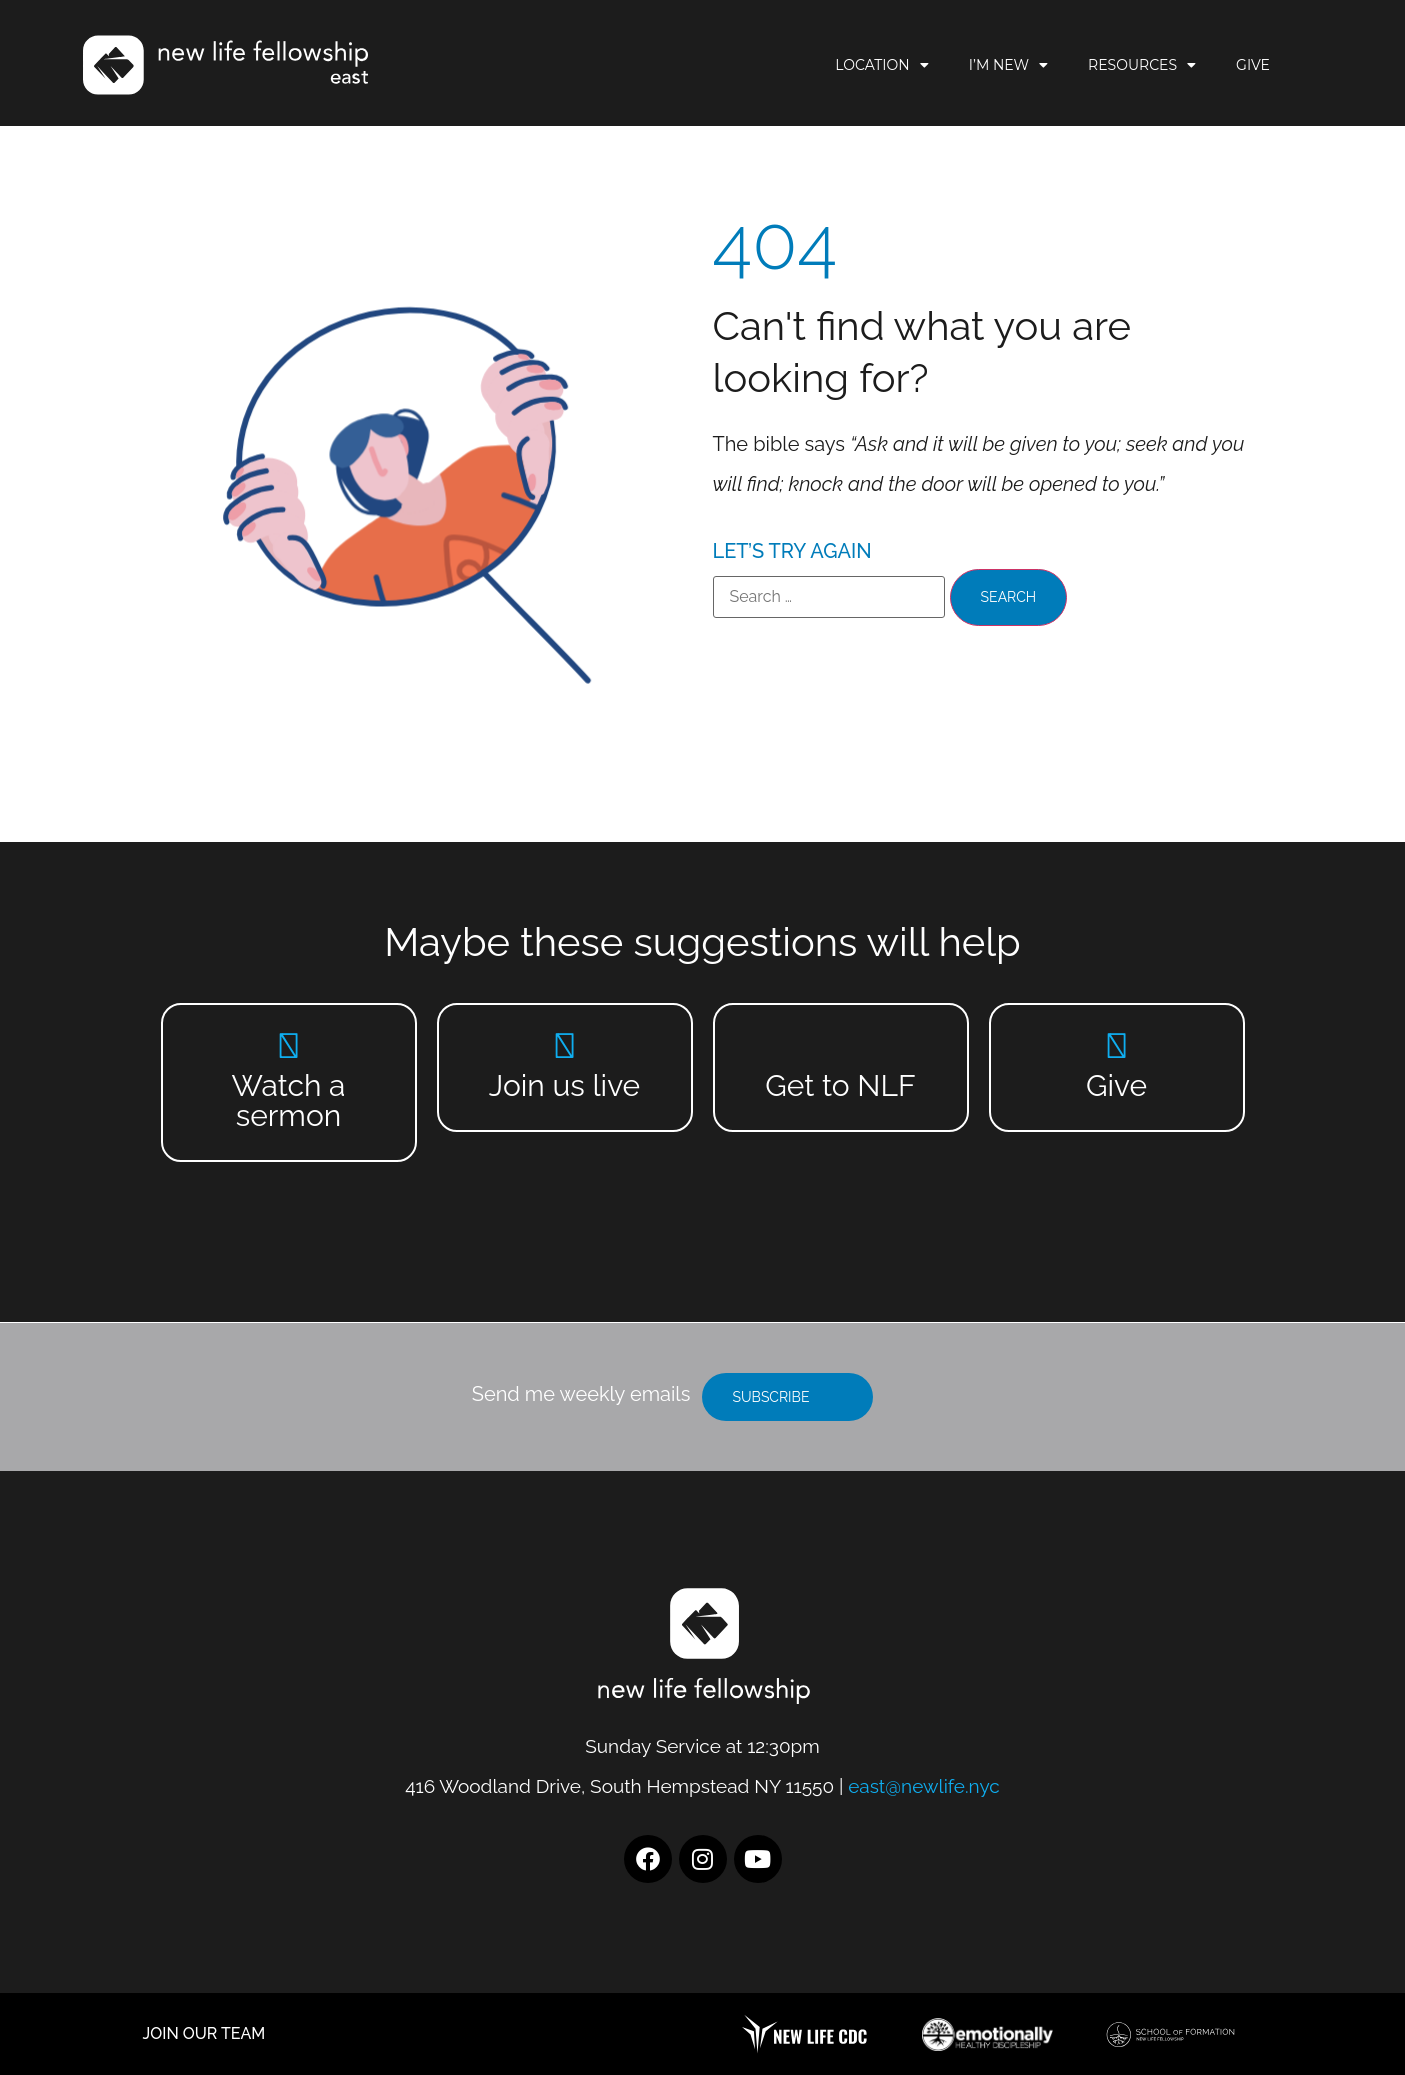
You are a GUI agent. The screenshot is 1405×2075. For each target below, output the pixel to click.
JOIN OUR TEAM (204, 2033)
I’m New (1008, 65)
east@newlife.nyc (924, 1786)
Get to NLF (840, 1085)
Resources (1142, 65)
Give (1253, 65)
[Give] (1116, 1045)
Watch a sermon (289, 1100)
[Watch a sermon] (288, 1045)
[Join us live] (564, 1045)
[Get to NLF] (840, 1045)
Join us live (564, 1085)
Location (881, 65)
